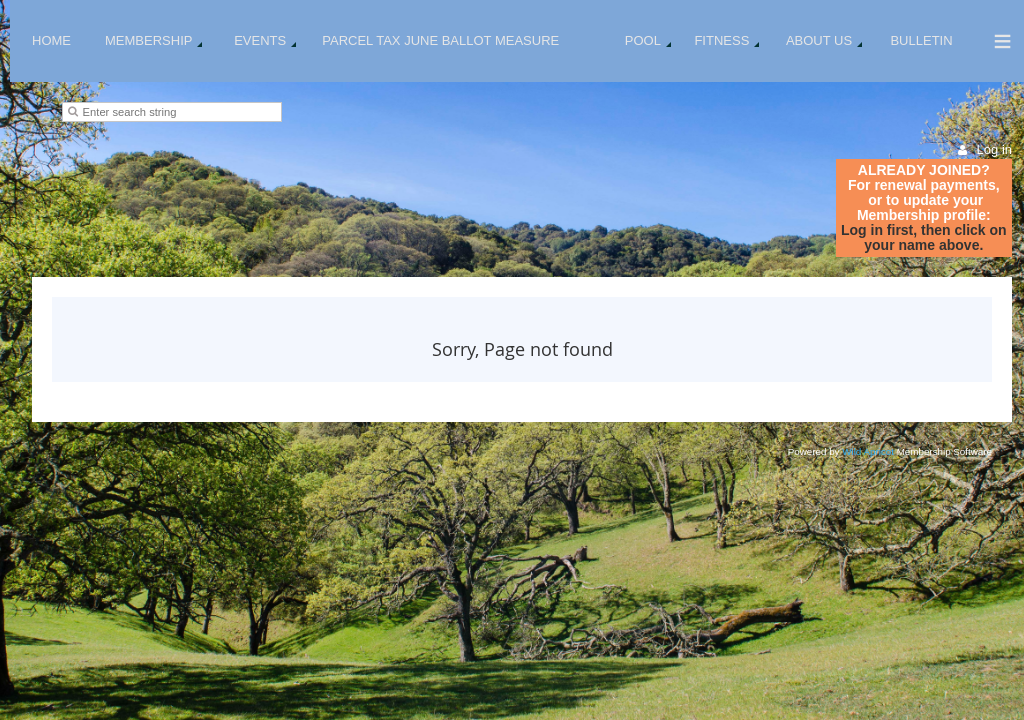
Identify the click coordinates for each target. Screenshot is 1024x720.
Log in (994, 149)
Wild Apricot (868, 451)
